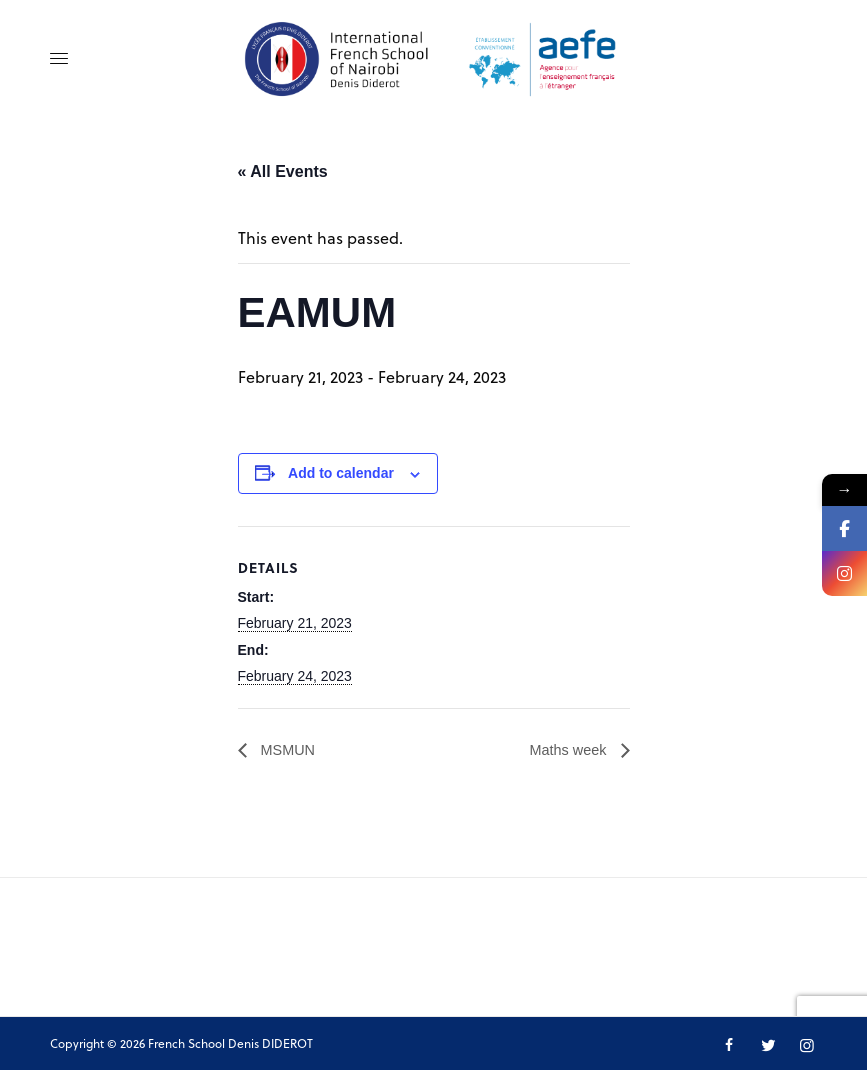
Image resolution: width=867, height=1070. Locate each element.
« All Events (283, 171)
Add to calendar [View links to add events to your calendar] (341, 473)
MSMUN (289, 750)
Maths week (566, 750)
